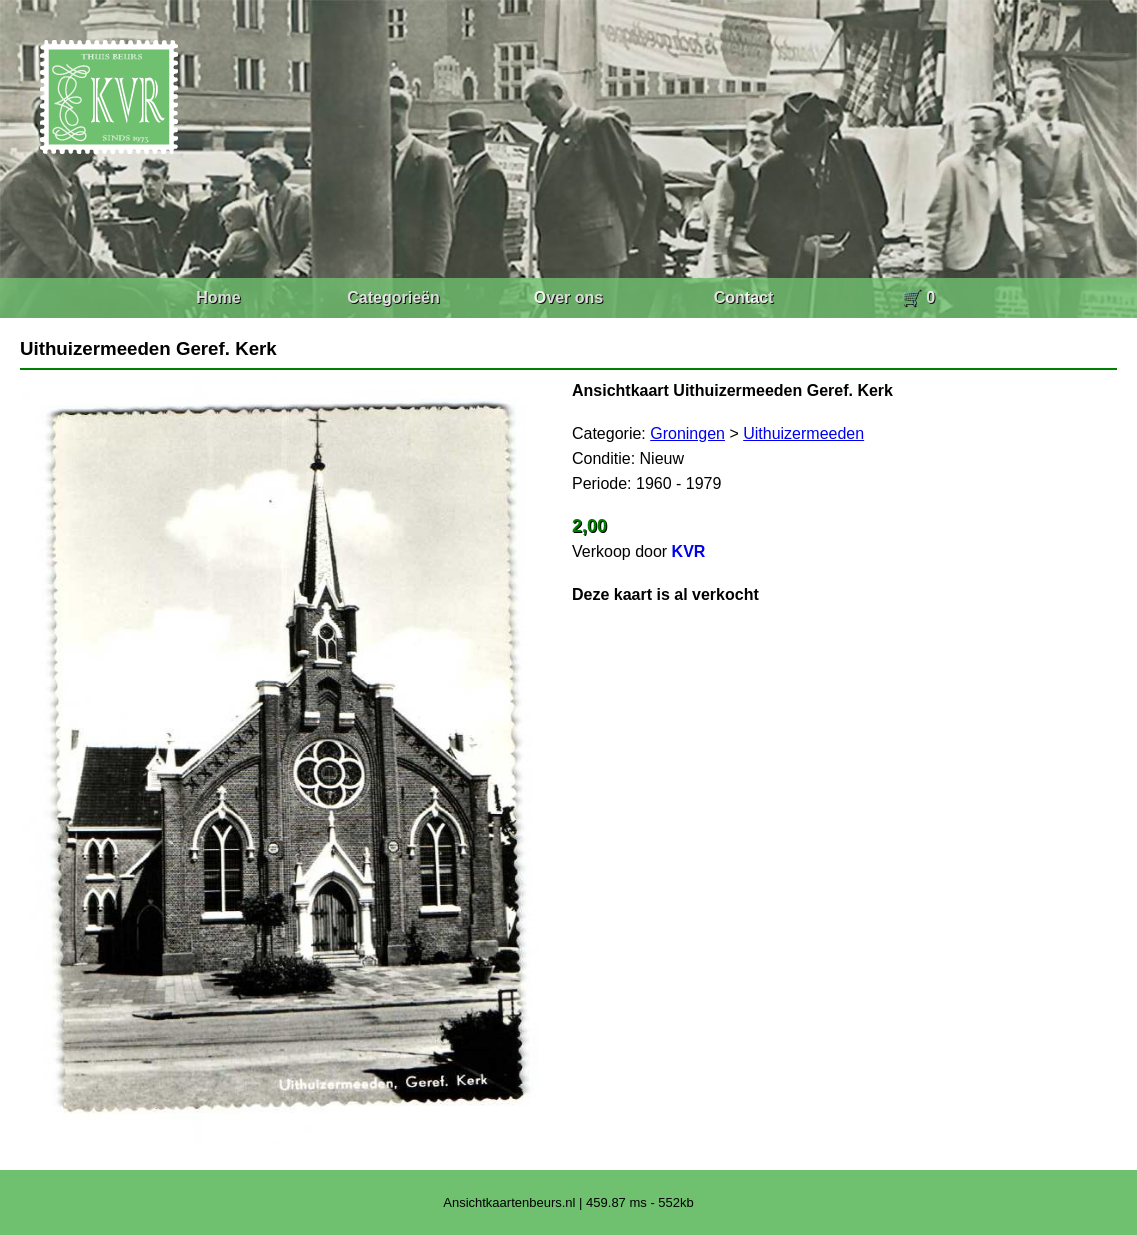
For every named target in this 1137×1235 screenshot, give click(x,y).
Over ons (568, 297)
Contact (744, 297)
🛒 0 (918, 297)
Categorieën (393, 297)
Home (218, 297)
